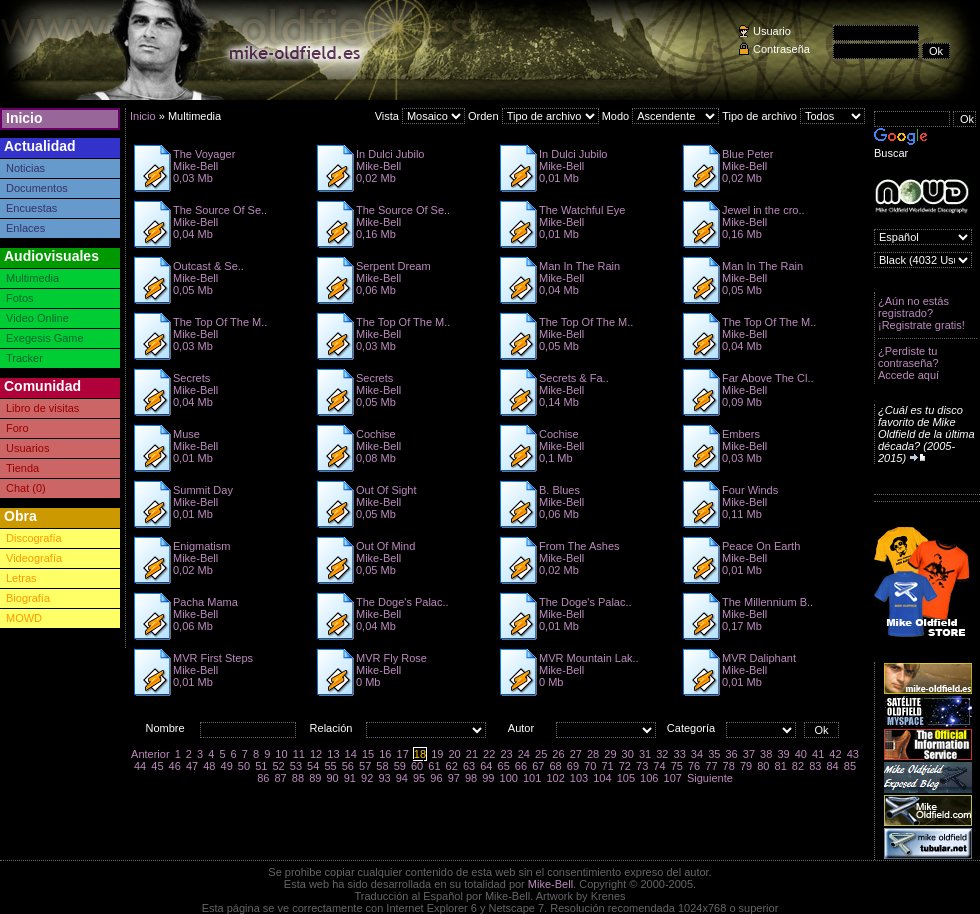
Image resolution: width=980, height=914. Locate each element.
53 (296, 766)
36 (731, 754)
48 (209, 766)
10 (281, 754)
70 (590, 766)
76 (694, 766)
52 (278, 766)
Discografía (34, 538)
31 (645, 754)
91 (350, 778)
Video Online (37, 318)
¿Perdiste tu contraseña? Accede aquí (908, 363)
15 (368, 754)
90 (332, 778)
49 (227, 766)
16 (385, 754)
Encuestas (31, 208)
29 (610, 754)
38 (766, 754)
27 (576, 754)
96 (436, 778)
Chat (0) (26, 488)
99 (488, 778)
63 (469, 766)
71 (607, 766)
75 (677, 766)
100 (509, 778)
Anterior (150, 754)
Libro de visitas (42, 408)
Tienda (22, 468)
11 (299, 754)
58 (382, 766)
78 (729, 766)
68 (555, 766)
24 (524, 754)
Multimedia (32, 278)
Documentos (37, 188)
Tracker (24, 358)
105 (626, 778)
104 (602, 778)
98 (471, 778)
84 (832, 766)
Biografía (28, 598)
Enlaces (25, 228)
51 (261, 766)
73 (642, 766)
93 (384, 778)
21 (472, 754)
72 (625, 766)
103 (579, 778)
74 (659, 766)
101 (532, 778)
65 (504, 766)
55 (330, 766)
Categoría (691, 728)
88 (298, 778)
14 (351, 754)
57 (365, 766)
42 (835, 754)
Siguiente (710, 778)
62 (452, 766)
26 (558, 754)
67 (538, 766)
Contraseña (781, 49)
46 (175, 766)
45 (157, 766)
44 (140, 766)
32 (662, 754)
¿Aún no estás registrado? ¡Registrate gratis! (921, 313)
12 (316, 754)
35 (714, 754)
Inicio (24, 118)
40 (801, 754)
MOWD (24, 618)
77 (711, 766)
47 (192, 766)
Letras (21, 578)
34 (697, 754)
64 (486, 766)
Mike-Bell (550, 884)
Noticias (25, 168)
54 (313, 766)
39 (783, 754)
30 (628, 754)
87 (281, 778)
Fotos (20, 298)
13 (333, 754)
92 (367, 778)
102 (555, 778)
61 (434, 766)
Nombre (164, 728)
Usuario (772, 31)
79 (746, 766)
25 (541, 754)
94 (402, 778)
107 (673, 778)
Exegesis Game (45, 338)
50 (244, 766)
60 (417, 766)
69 (573, 766)
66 (521, 766)
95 (419, 778)
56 (348, 766)
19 (437, 754)
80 (763, 766)
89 (315, 778)
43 (853, 754)
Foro (17, 428)
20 (454, 754)
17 (403, 754)
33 (680, 754)
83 (815, 766)
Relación (331, 728)
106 (649, 778)
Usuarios (27, 448)
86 (263, 778)
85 (850, 766)
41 (818, 754)
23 (506, 754)
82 (798, 766)
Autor (521, 728)
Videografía (34, 558)
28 (593, 754)
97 (454, 778)
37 (749, 754)
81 (781, 766)
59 (400, 766)
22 (489, 754)
